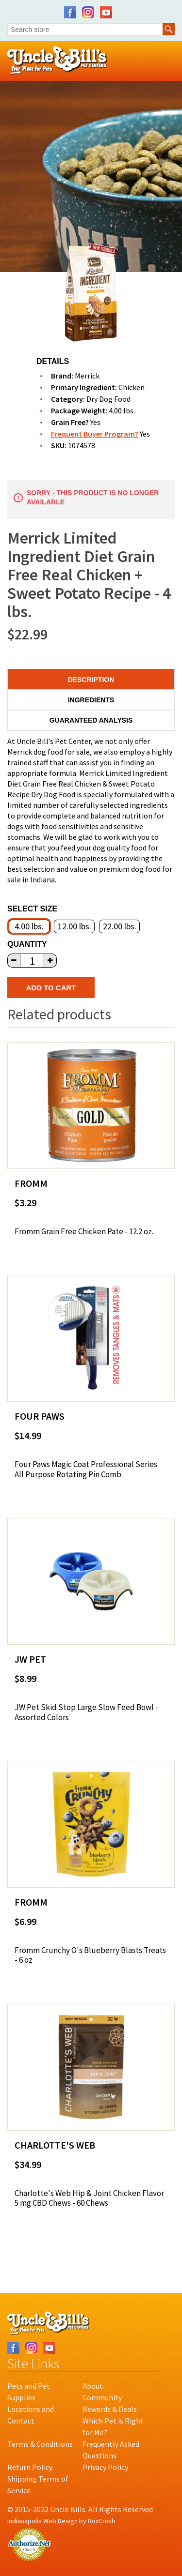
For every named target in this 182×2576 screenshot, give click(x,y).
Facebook (70, 12)
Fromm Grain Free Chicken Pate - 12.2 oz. (84, 1231)
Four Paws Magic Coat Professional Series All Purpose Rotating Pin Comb (86, 1469)
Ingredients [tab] (91, 700)
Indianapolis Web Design (42, 2520)
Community (102, 2397)
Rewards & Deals (110, 2409)
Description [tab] (91, 679)
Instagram (88, 12)
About (93, 2386)
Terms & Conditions (40, 2444)
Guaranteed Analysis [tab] (91, 720)
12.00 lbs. (74, 926)
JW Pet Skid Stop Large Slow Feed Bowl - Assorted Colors (86, 1712)
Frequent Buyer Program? (94, 434)
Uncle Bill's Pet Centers (57, 60)
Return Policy (29, 2467)
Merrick (87, 375)
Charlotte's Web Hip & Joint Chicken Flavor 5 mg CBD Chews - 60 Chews (89, 2198)
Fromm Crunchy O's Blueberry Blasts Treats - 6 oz (90, 1955)
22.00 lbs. (119, 926)
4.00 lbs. (29, 926)
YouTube (106, 12)
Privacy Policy (105, 2467)
